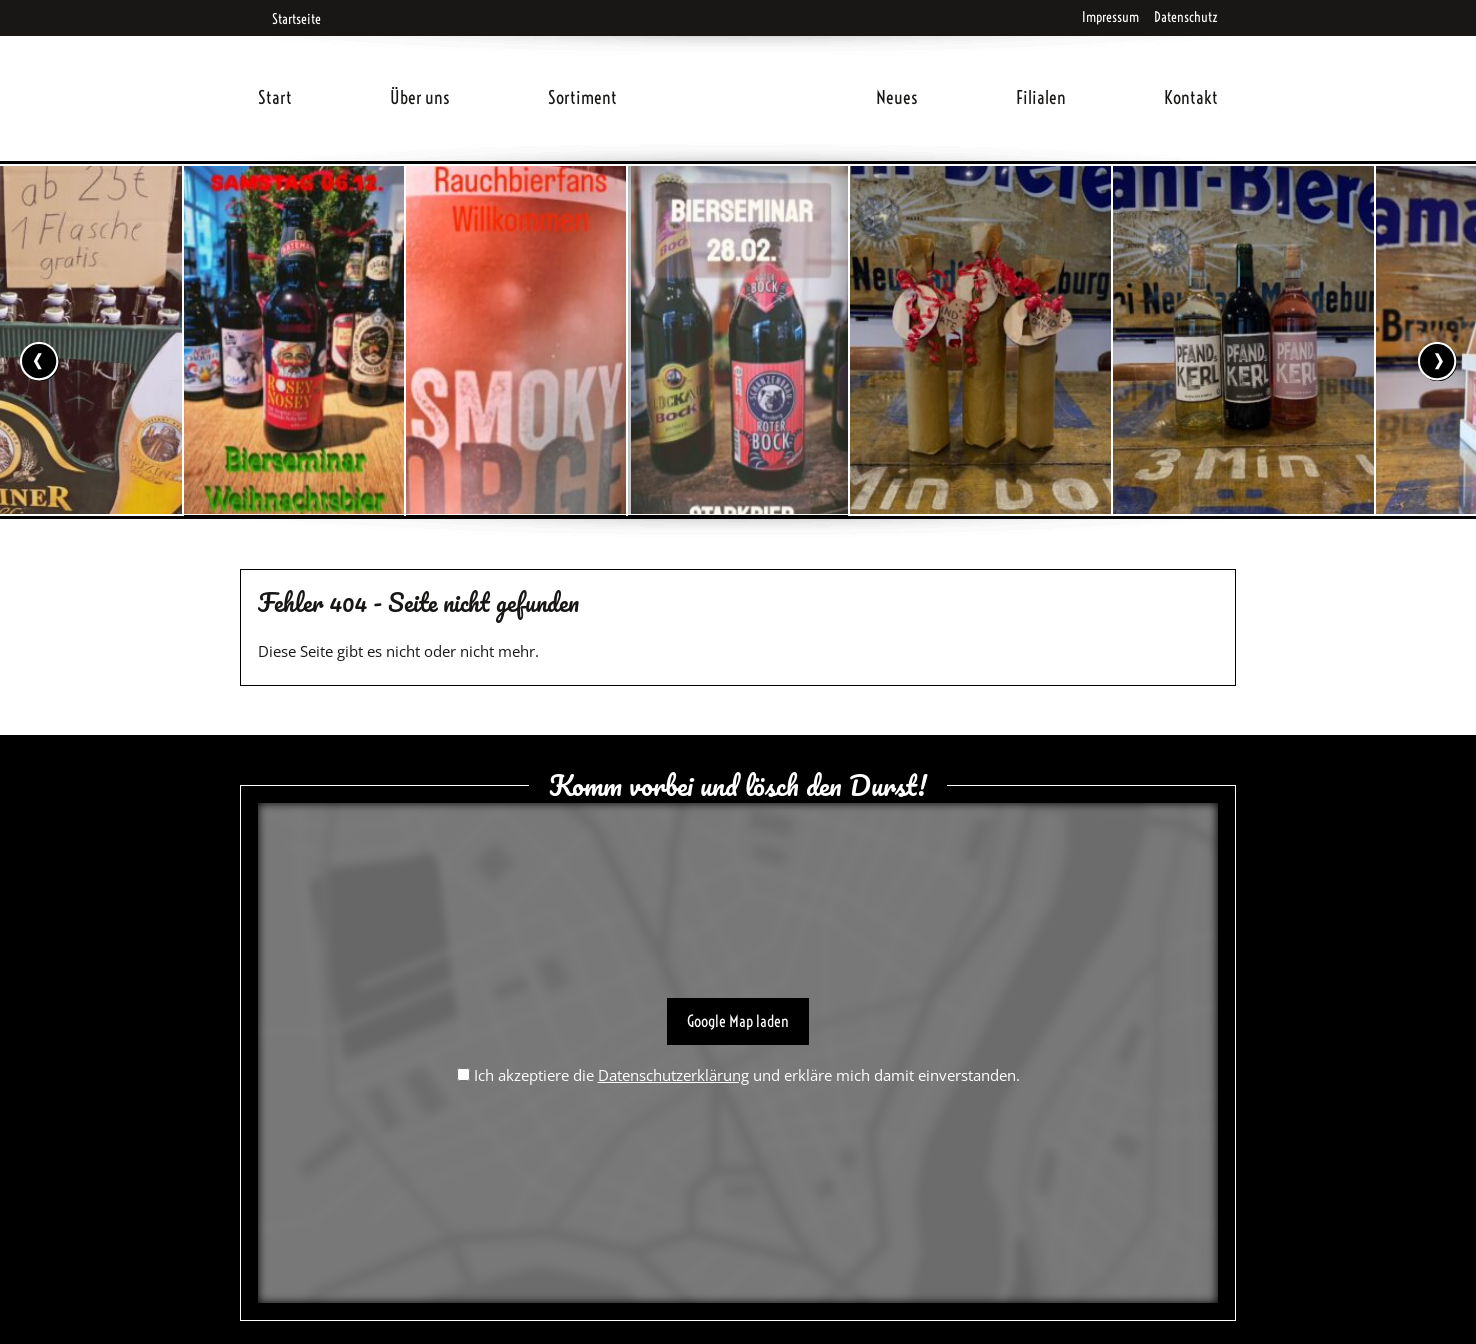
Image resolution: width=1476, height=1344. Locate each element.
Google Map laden (738, 1021)
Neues (897, 97)
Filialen (1041, 97)
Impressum (1110, 17)
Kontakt (1191, 97)
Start (275, 97)
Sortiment (582, 97)
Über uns (420, 97)
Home (747, 73)
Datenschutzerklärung (673, 1075)
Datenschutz (1186, 17)
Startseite (289, 19)
